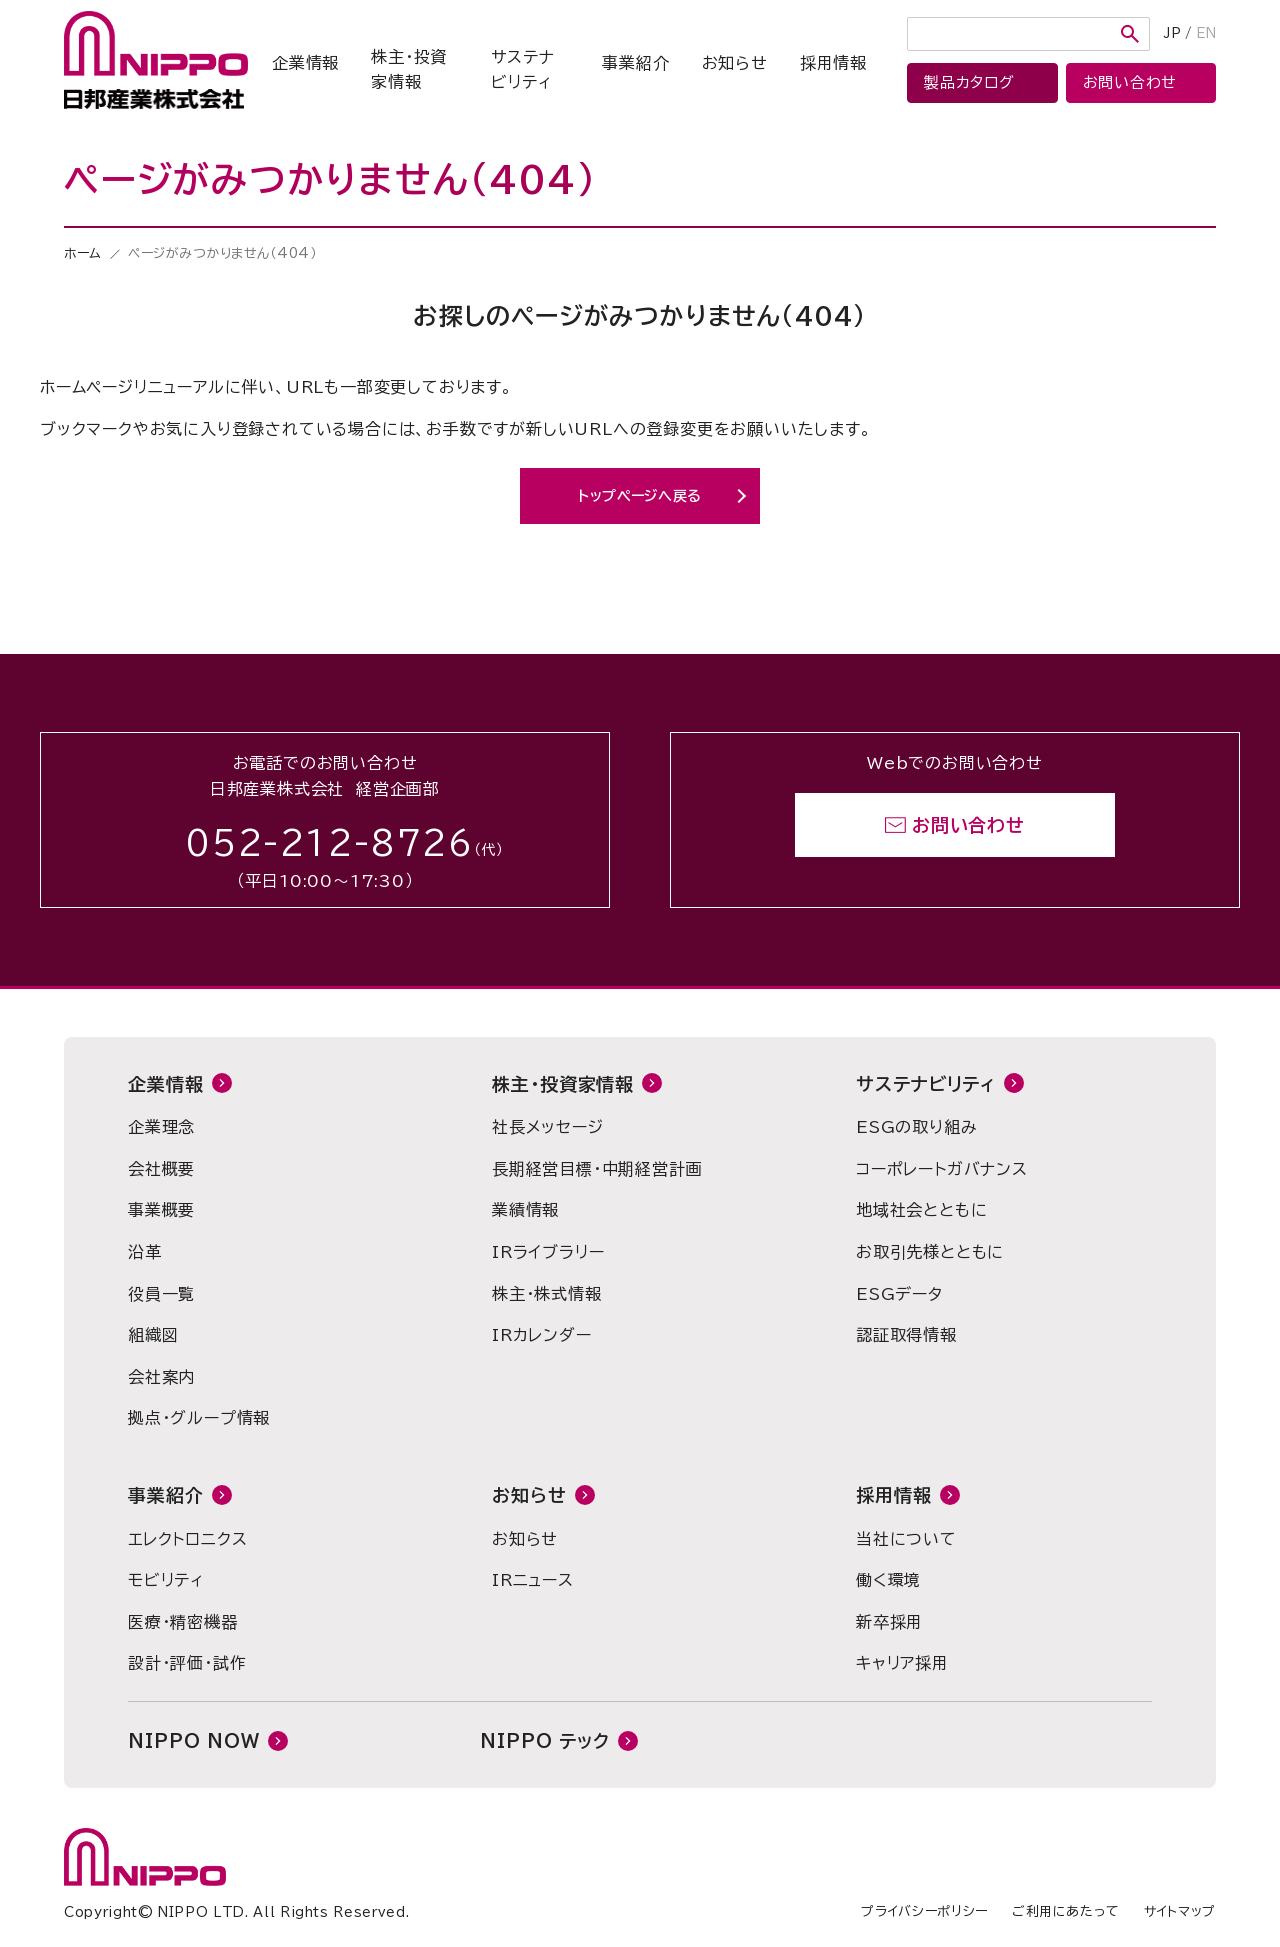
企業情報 (305, 63)
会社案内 (161, 1377)
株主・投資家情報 (409, 70)
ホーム (83, 253)
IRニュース (533, 1580)
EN (1206, 33)
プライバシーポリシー (924, 1911)
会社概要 (161, 1169)
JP (1172, 33)
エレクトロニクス (187, 1539)
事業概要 (161, 1210)
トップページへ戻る (640, 496)
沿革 (145, 1252)
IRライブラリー (548, 1252)
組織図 (153, 1335)
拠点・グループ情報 (199, 1418)
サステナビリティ (522, 70)
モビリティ (166, 1580)
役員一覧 (161, 1294)
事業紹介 (635, 63)
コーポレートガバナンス (942, 1169)
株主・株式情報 (547, 1294)
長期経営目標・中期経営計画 (597, 1169)
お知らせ (735, 63)
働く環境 (888, 1580)
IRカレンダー (542, 1335)
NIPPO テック (545, 1741)
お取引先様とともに (930, 1252)
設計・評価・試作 (187, 1663)
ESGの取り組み (916, 1127)
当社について (906, 1539)
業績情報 (525, 1210)
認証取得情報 (906, 1335)
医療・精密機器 (183, 1622)
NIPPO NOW (194, 1741)
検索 (1130, 34)
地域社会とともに (921, 1210)
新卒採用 (889, 1622)
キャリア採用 (902, 1663)
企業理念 (161, 1127)
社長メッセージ (548, 1127)
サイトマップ (1180, 1911)
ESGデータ (899, 1294)
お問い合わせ (968, 825)
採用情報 (833, 63)
